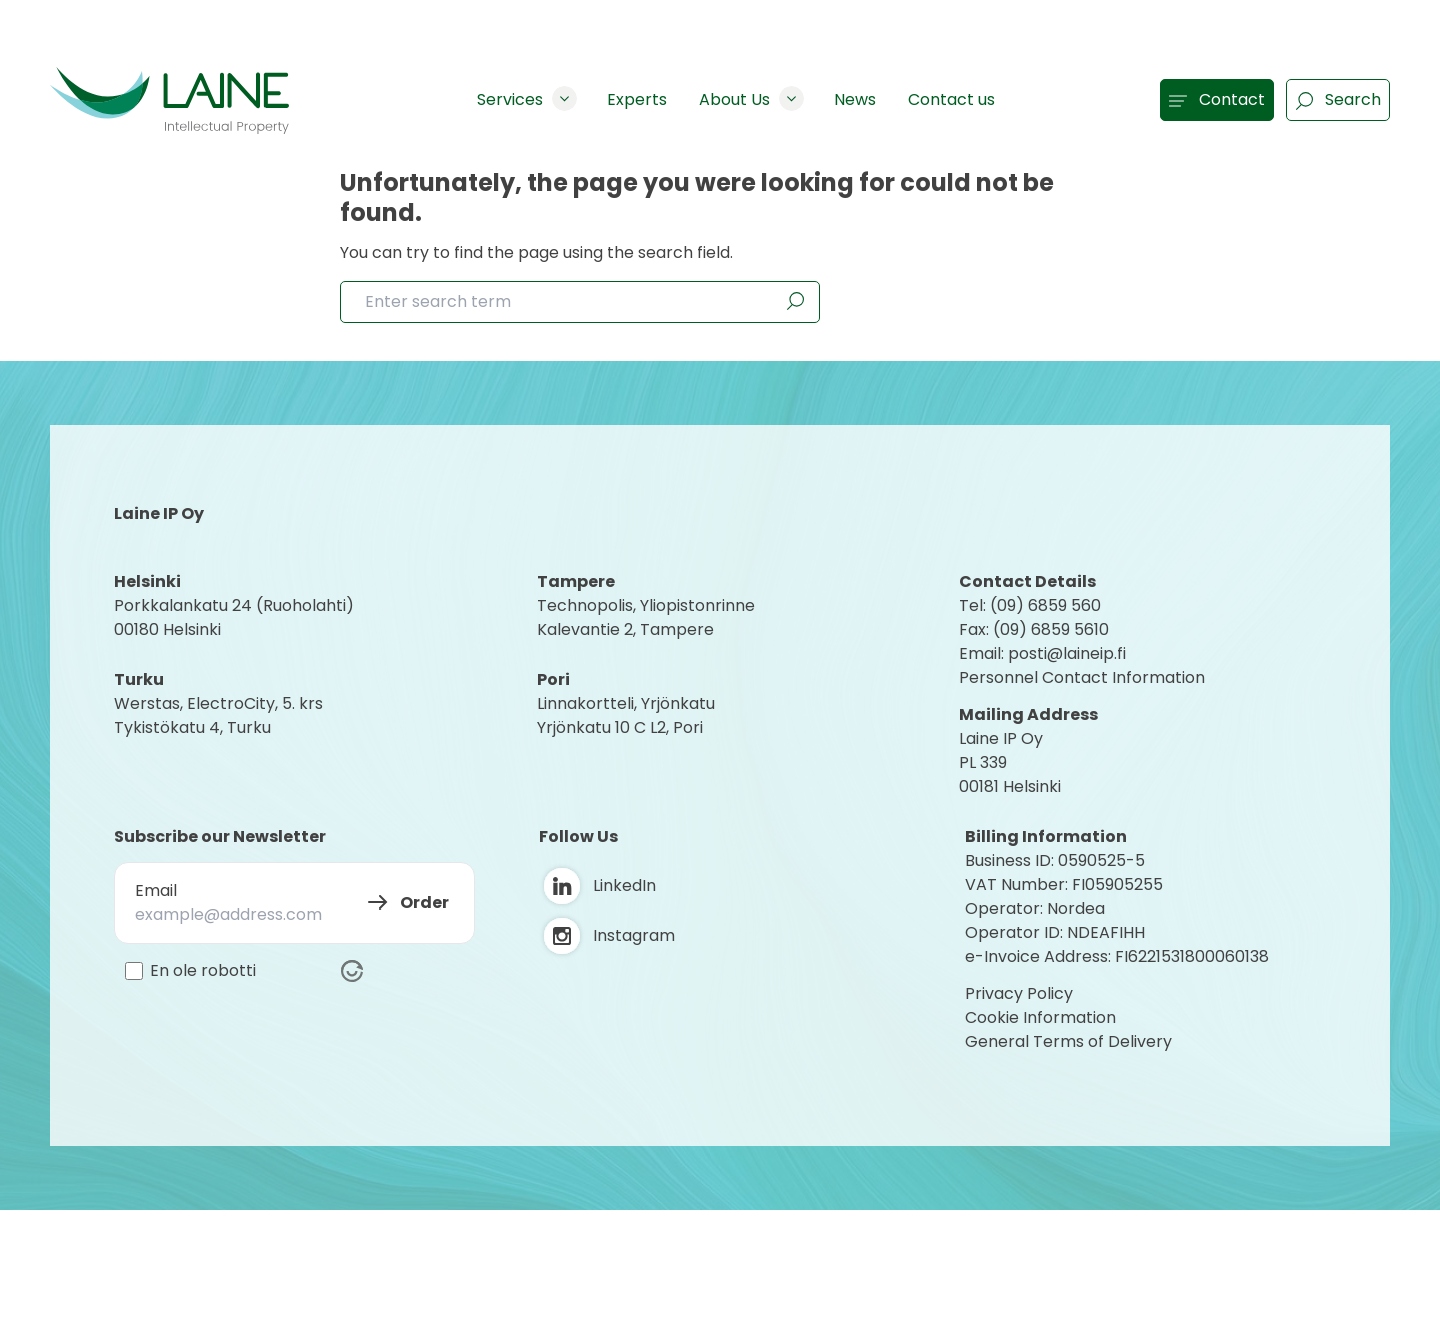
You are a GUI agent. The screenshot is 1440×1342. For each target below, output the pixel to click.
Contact (1217, 99)
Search (1338, 99)
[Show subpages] (564, 98)
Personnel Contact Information (1082, 677)
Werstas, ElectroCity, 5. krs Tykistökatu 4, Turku (220, 715)
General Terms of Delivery (1068, 1041)
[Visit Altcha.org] (352, 971)
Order (424, 902)
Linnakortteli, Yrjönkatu (626, 703)
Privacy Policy (1019, 993)
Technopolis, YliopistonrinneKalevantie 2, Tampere (646, 617)
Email (156, 890)
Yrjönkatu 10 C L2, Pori (620, 727)
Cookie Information (1040, 1017)
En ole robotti (203, 971)
